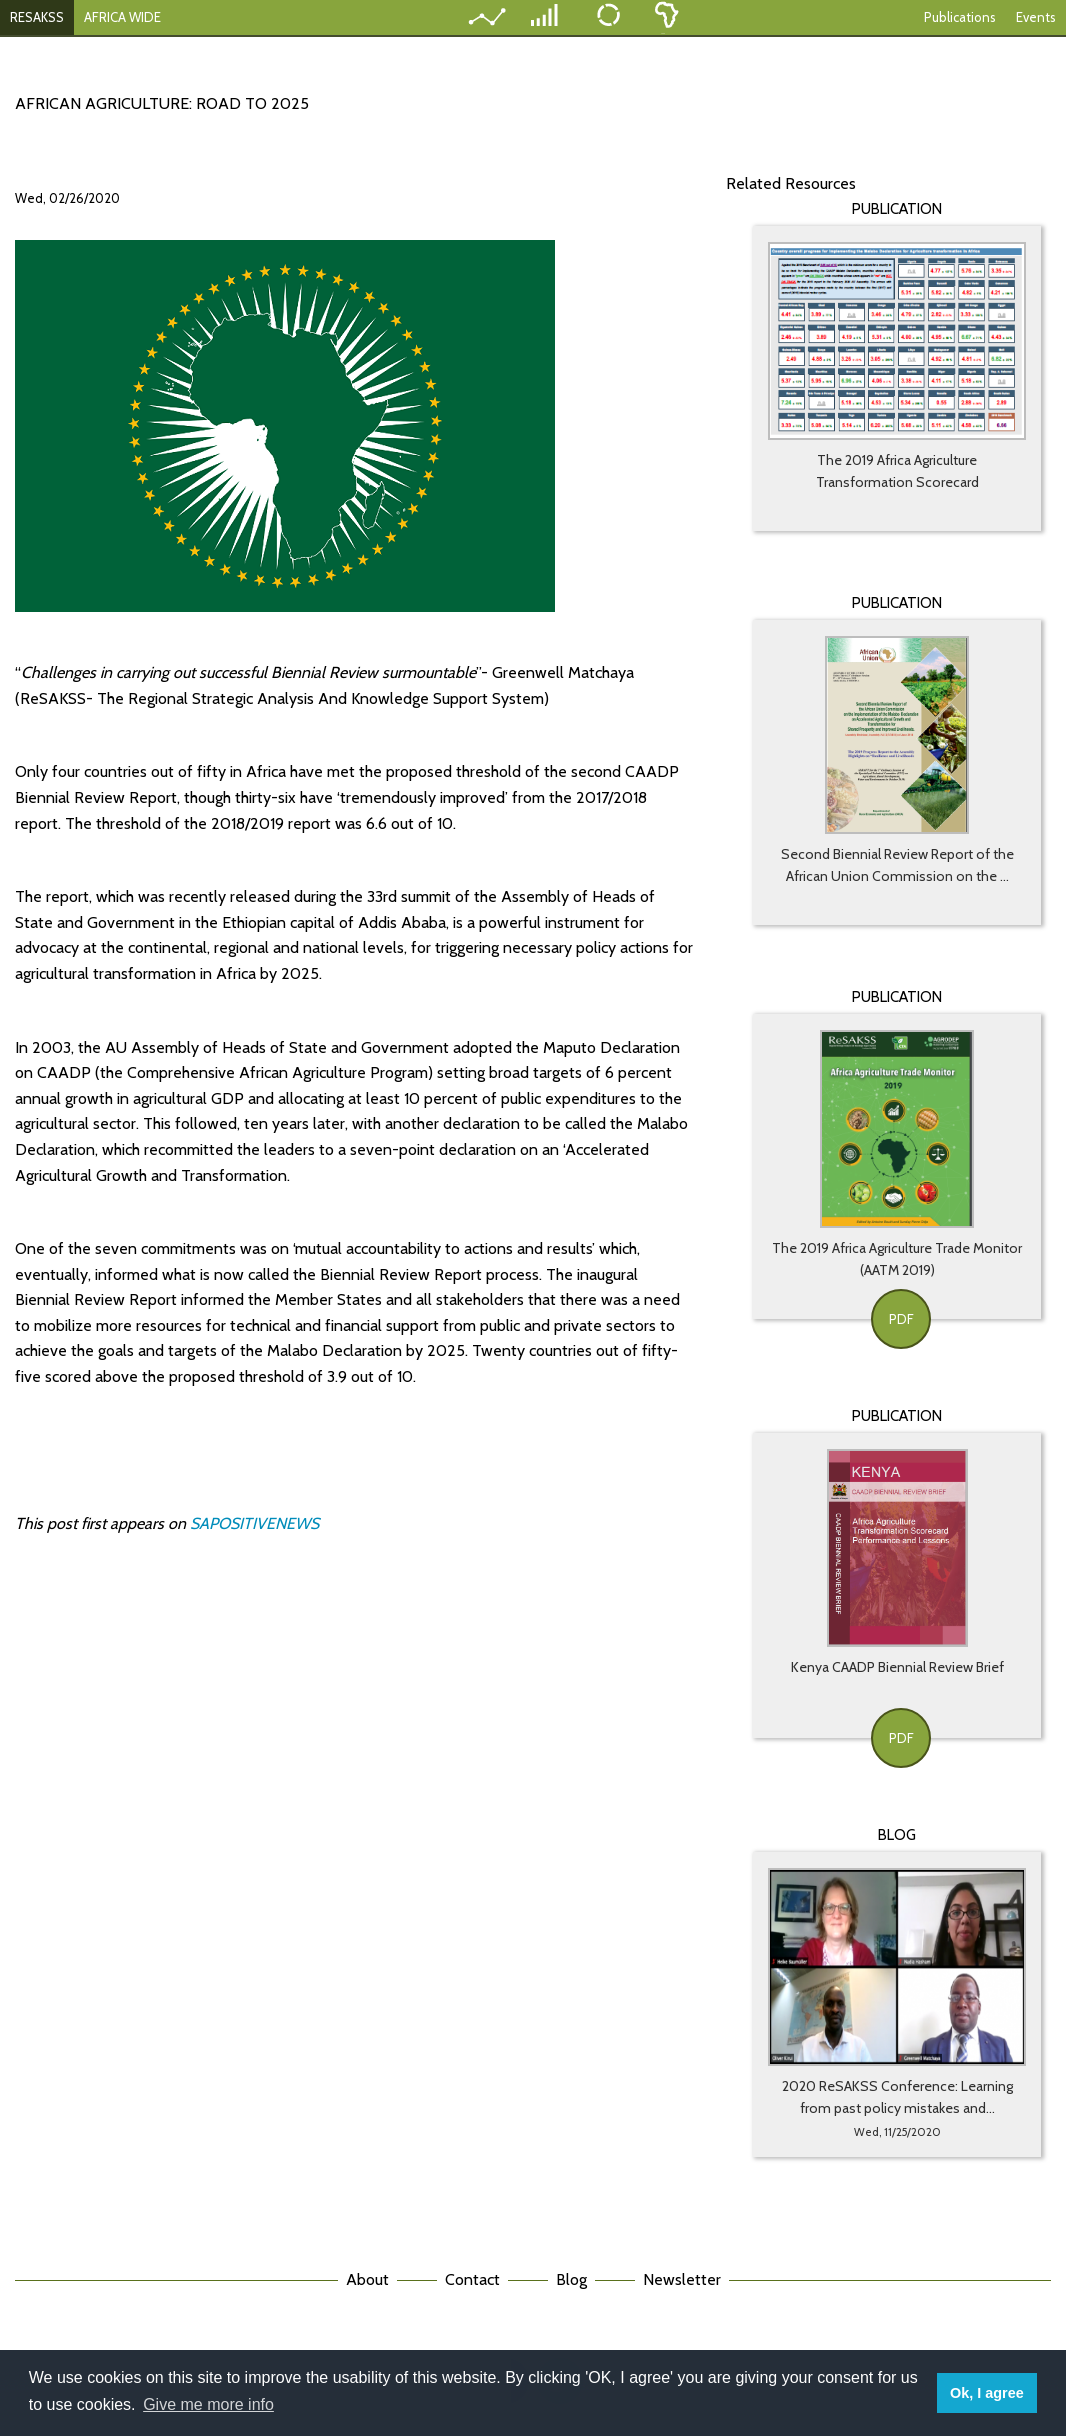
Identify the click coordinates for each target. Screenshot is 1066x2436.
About (367, 2279)
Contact (472, 2279)
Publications (960, 17)
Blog (571, 2279)
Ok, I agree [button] (987, 2393)
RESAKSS (37, 17)
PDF (901, 1319)
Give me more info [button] (208, 2404)
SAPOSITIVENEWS (256, 1523)
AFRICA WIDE (122, 17)
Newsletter (682, 2279)
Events (1036, 17)
